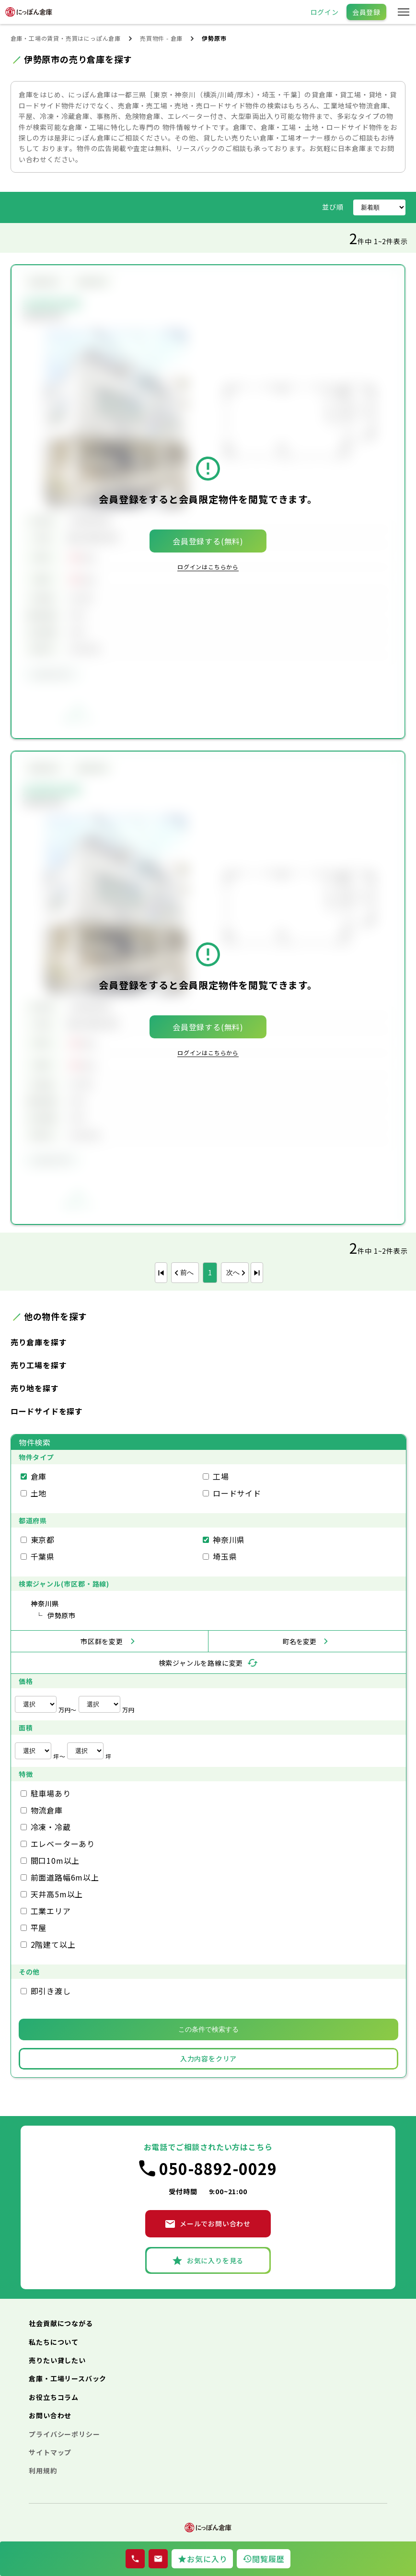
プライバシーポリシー (64, 2434)
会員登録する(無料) (208, 541)
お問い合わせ (50, 2415)
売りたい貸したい (57, 2360)
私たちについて (54, 2342)
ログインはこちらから (208, 567)
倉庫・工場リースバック (67, 2378)
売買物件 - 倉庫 (161, 38)
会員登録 (366, 12)
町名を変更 (299, 1641)
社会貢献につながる (60, 2323)
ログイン (325, 12)
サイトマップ (50, 2452)
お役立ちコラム (54, 2397)
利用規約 (43, 2470)
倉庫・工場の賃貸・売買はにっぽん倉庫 (66, 38)
